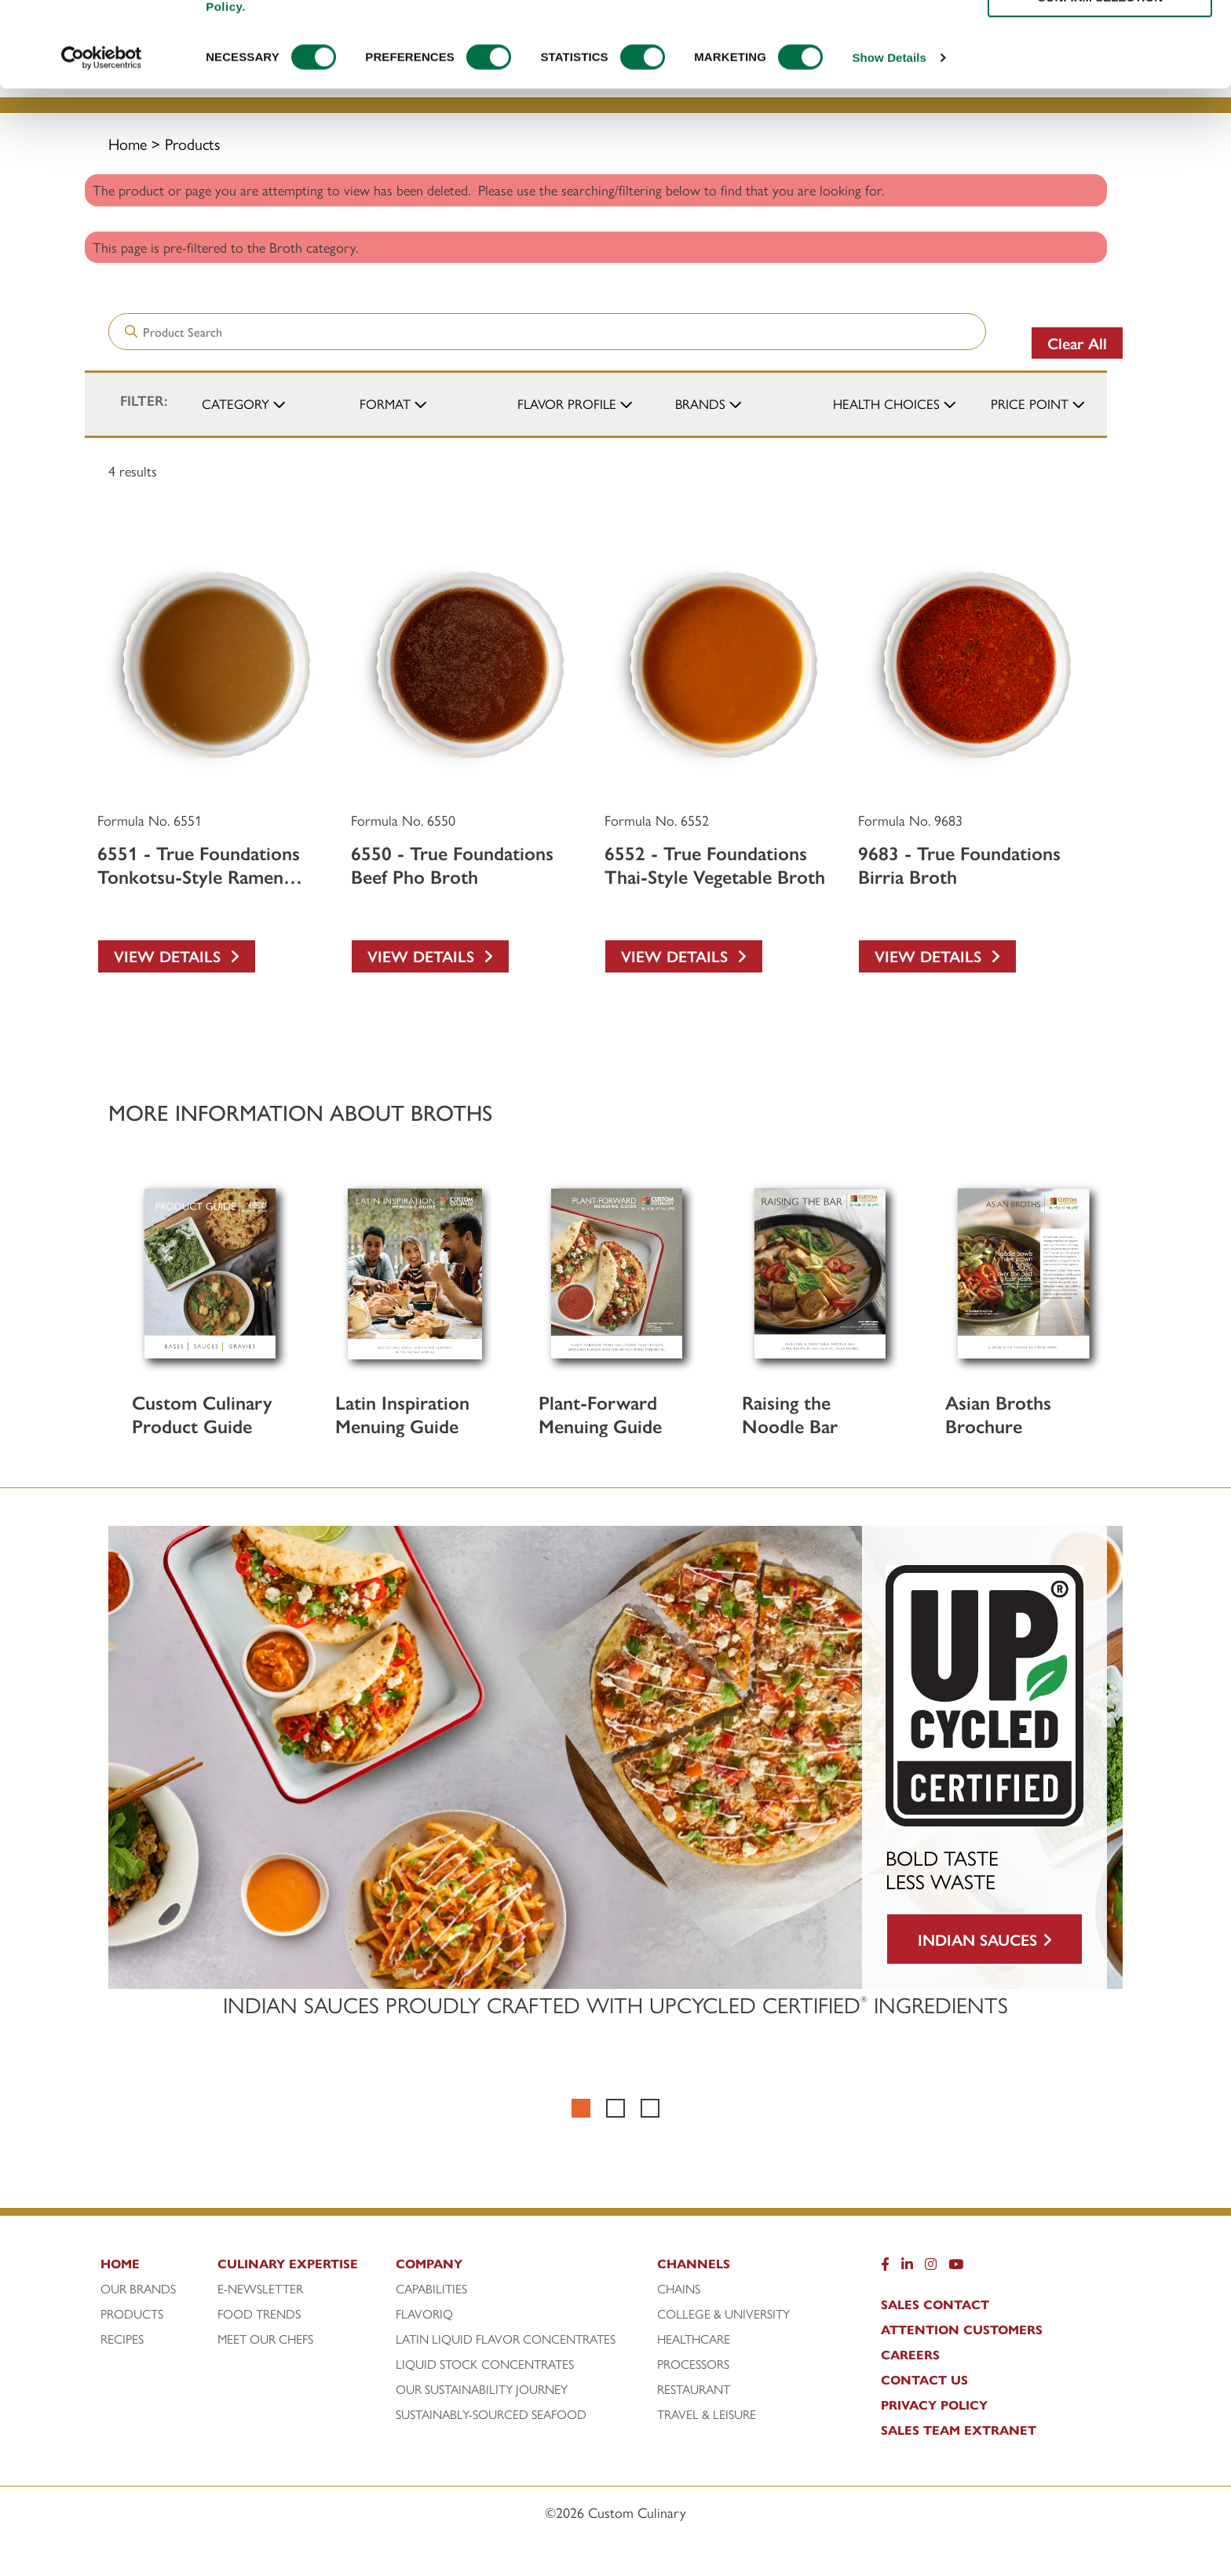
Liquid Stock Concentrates (485, 2364)
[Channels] (742, 2267)
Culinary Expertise (588, 72)
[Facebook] (885, 2267)
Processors (693, 2364)
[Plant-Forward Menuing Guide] (617, 1273)
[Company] (524, 2267)
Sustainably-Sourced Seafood (491, 2414)
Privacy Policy (934, 2405)
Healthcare (693, 2339)
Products (409, 72)
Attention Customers (962, 2329)
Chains (678, 2288)
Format (385, 403)
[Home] (157, 2267)
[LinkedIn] (907, 2267)
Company (881, 72)
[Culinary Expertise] (302, 2267)
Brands (700, 403)
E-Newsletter (260, 2288)
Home (127, 143)
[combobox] (728, 35)
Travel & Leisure (706, 2414)
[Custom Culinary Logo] (226, 79)
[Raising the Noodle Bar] (820, 1273)
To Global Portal (1131, 37)
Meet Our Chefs (265, 2339)
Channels (1017, 72)
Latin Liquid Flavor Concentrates (506, 2339)
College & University (723, 2313)
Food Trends (259, 2313)
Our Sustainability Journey (482, 2389)
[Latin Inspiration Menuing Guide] (413, 1273)
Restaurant (693, 2389)
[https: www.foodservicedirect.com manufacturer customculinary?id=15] (1046, 55)
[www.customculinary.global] (1086, 38)
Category (235, 403)
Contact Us (924, 2379)
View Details (176, 955)
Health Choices (886, 403)
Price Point (1029, 403)
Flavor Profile (566, 403)
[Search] (448, 34)
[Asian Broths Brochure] (1023, 1273)
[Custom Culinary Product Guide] (210, 1273)
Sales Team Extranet (958, 2430)
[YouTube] (955, 2267)
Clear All (1077, 342)
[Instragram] (931, 2267)
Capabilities (431, 2288)
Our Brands (138, 2288)
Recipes (755, 72)
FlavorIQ (424, 2313)
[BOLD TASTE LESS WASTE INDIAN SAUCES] (615, 1757)
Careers (910, 2354)
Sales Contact (935, 2304)
